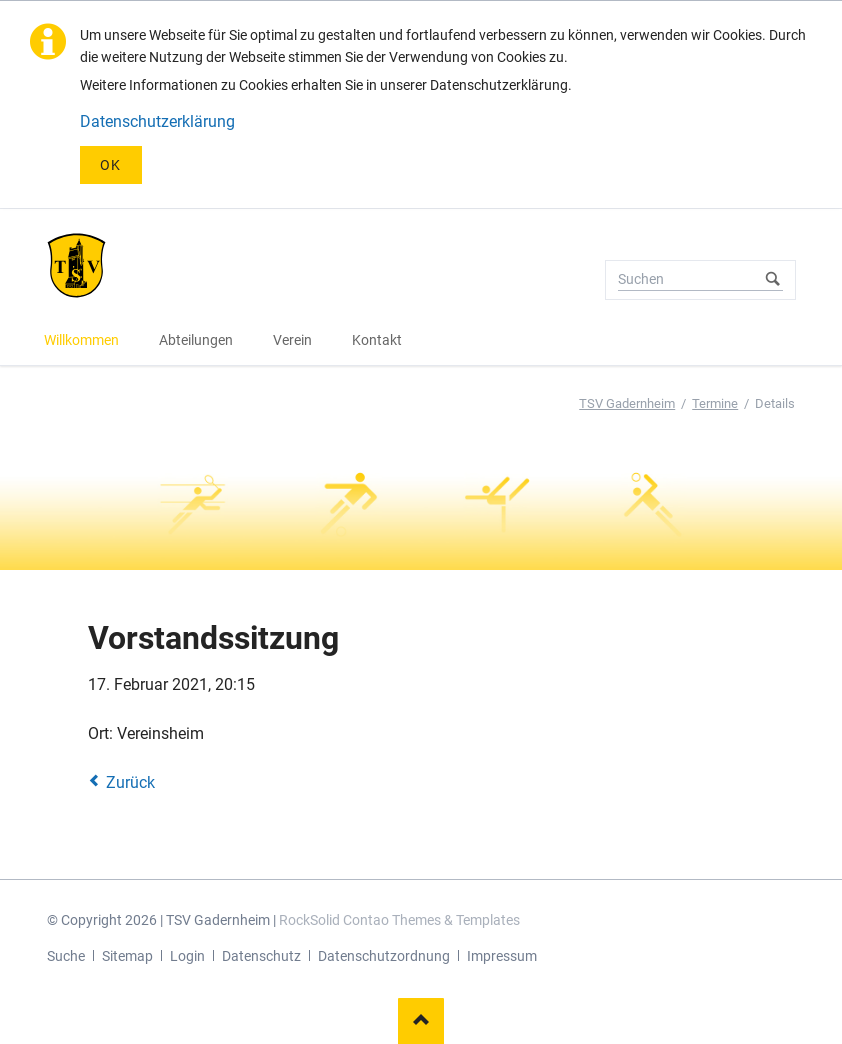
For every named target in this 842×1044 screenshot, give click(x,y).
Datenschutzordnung (384, 956)
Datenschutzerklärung (157, 121)
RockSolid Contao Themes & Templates (399, 920)
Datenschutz (261, 956)
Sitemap (127, 956)
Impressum (502, 956)
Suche (66, 956)
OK (111, 165)
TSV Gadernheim (627, 403)
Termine (715, 403)
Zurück (130, 782)
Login (187, 956)
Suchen (773, 280)
